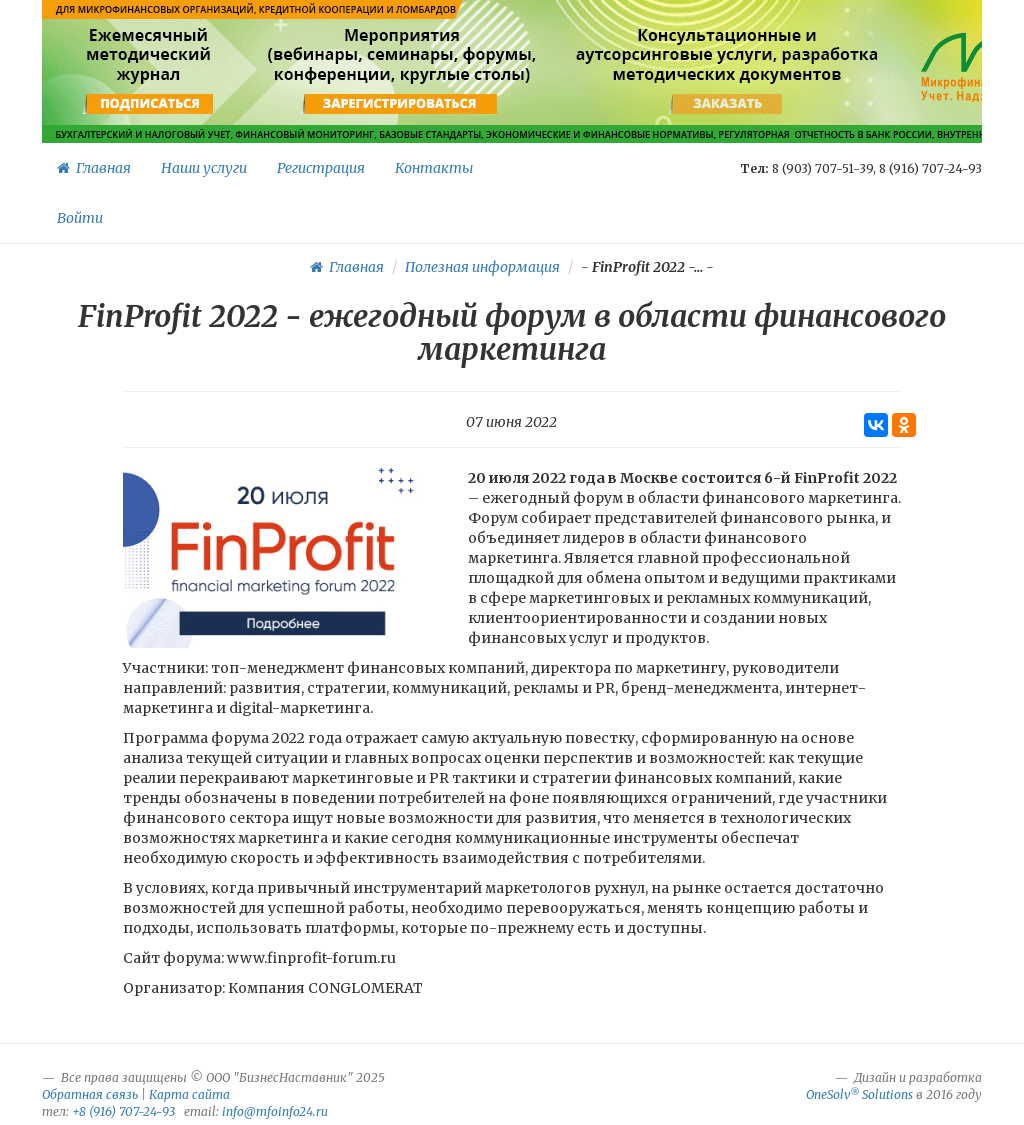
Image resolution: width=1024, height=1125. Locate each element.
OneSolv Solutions (859, 1094)
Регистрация (321, 168)
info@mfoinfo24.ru (275, 1111)
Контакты (434, 168)
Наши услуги (204, 168)
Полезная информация (482, 267)
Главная (94, 168)
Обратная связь (90, 1094)
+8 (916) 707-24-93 (123, 1111)
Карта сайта (189, 1094)
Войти (80, 218)
